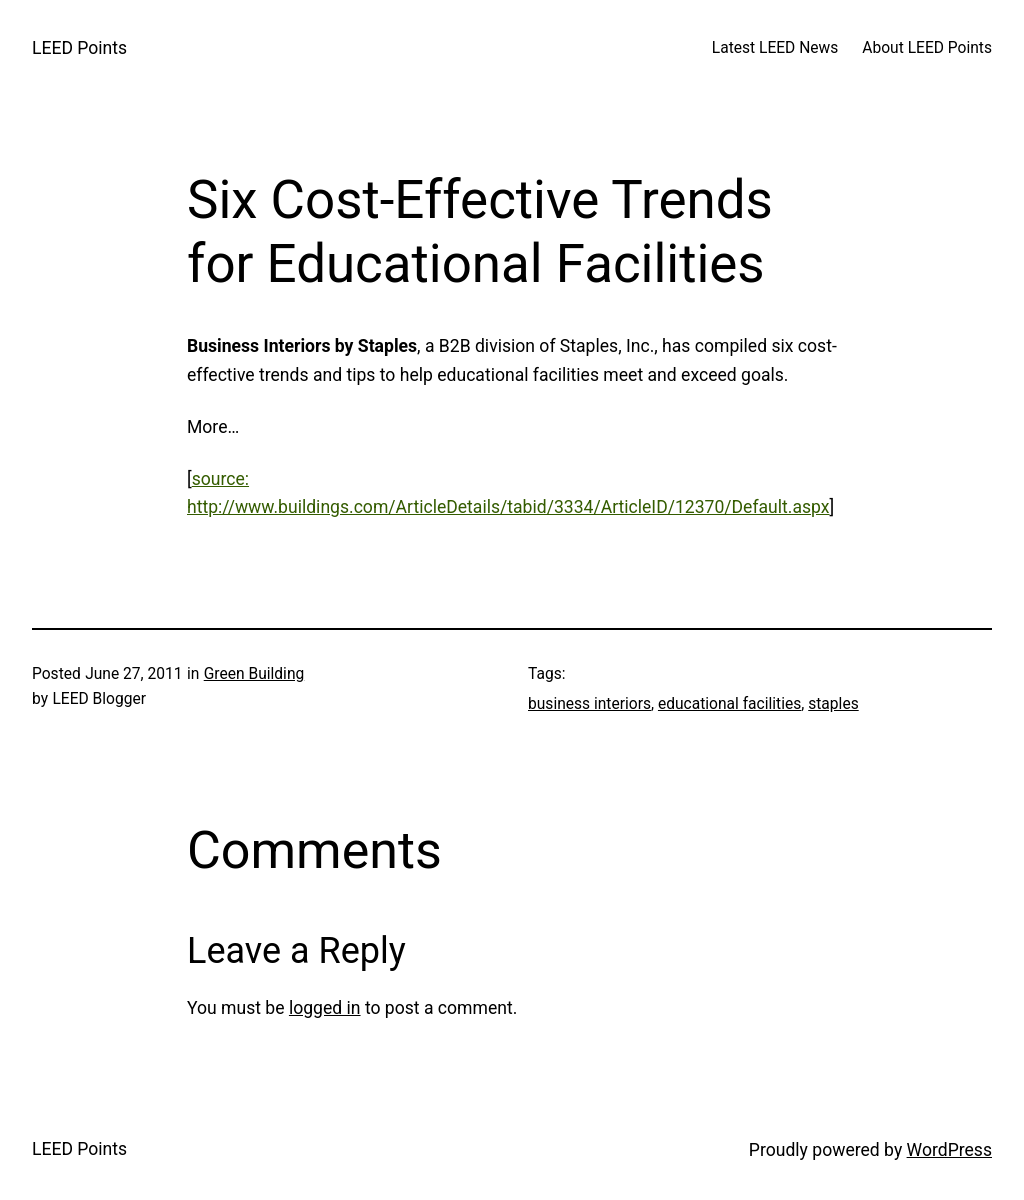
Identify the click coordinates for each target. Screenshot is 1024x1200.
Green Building (254, 674)
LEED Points (79, 48)
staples (833, 704)
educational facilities (729, 704)
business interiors (589, 704)
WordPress (949, 1150)
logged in (325, 1008)
